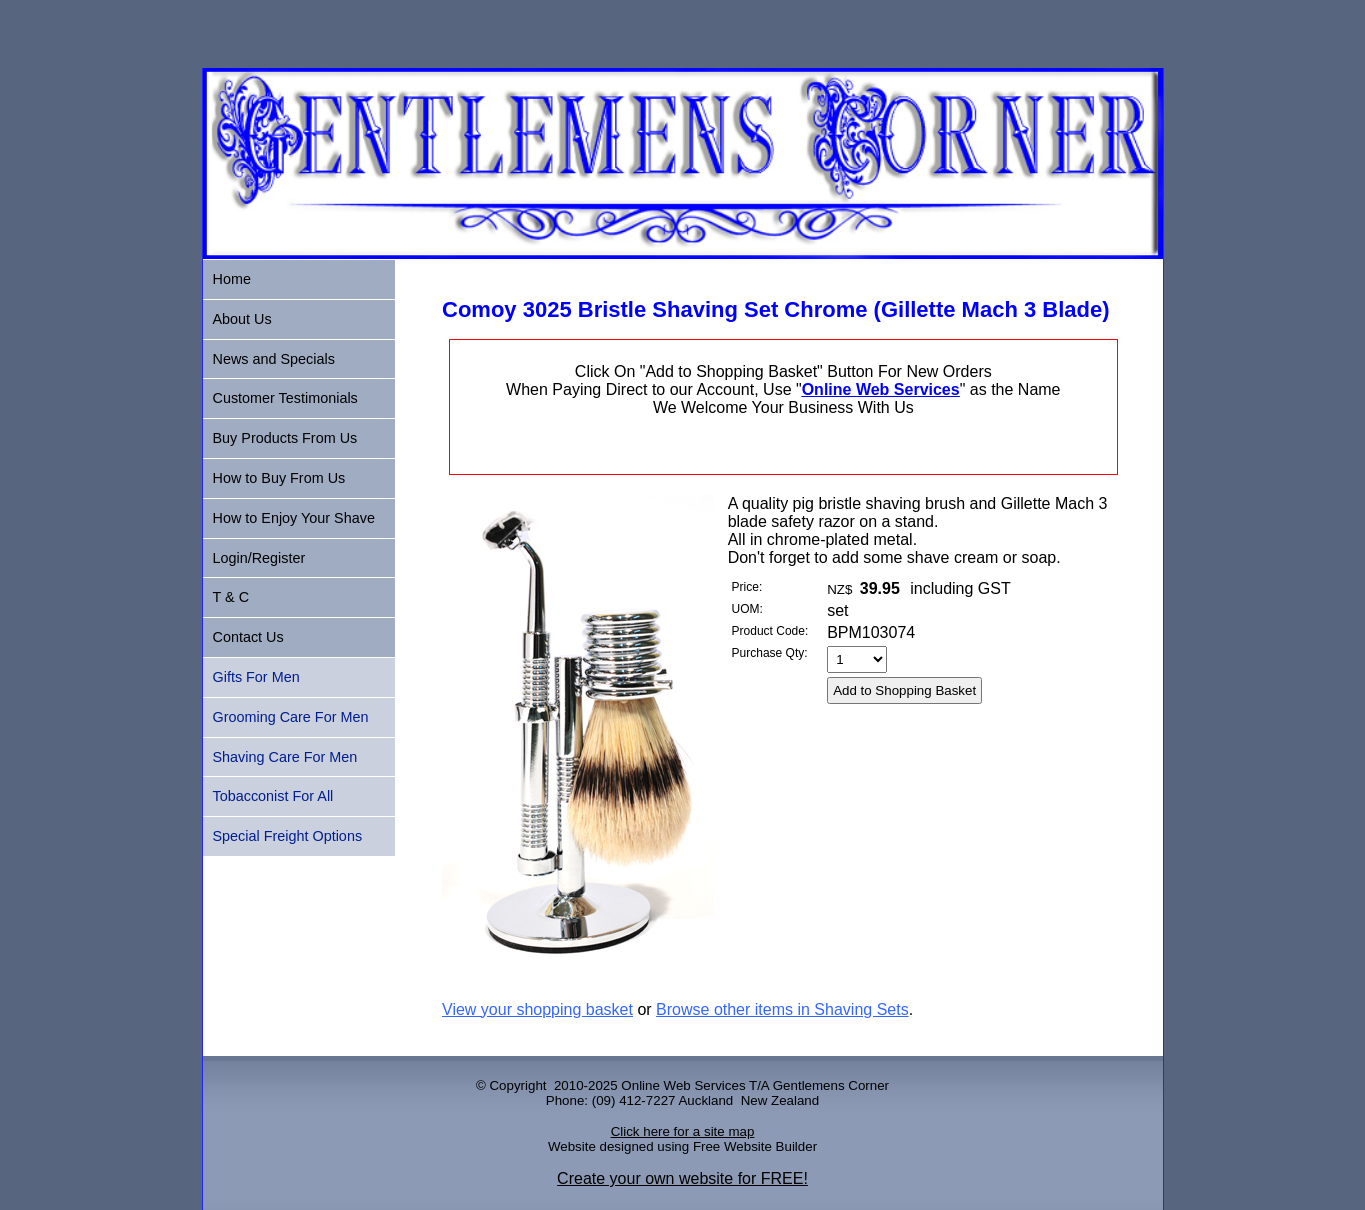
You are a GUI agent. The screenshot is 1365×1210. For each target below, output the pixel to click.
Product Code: (770, 631)
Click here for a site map (683, 1131)
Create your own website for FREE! (682, 1178)
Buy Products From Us (285, 438)
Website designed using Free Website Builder (682, 1146)
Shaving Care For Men (285, 757)
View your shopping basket (537, 1009)
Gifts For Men (256, 677)
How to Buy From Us (279, 478)
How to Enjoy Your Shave (294, 518)
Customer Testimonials (285, 398)
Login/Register (259, 558)
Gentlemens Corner (831, 1085)
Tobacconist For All (273, 796)
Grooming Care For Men (291, 717)
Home (232, 279)
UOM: (747, 609)
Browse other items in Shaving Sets (782, 1009)
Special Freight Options (288, 836)
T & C (231, 597)
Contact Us (248, 637)
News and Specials (274, 359)
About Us (242, 319)
